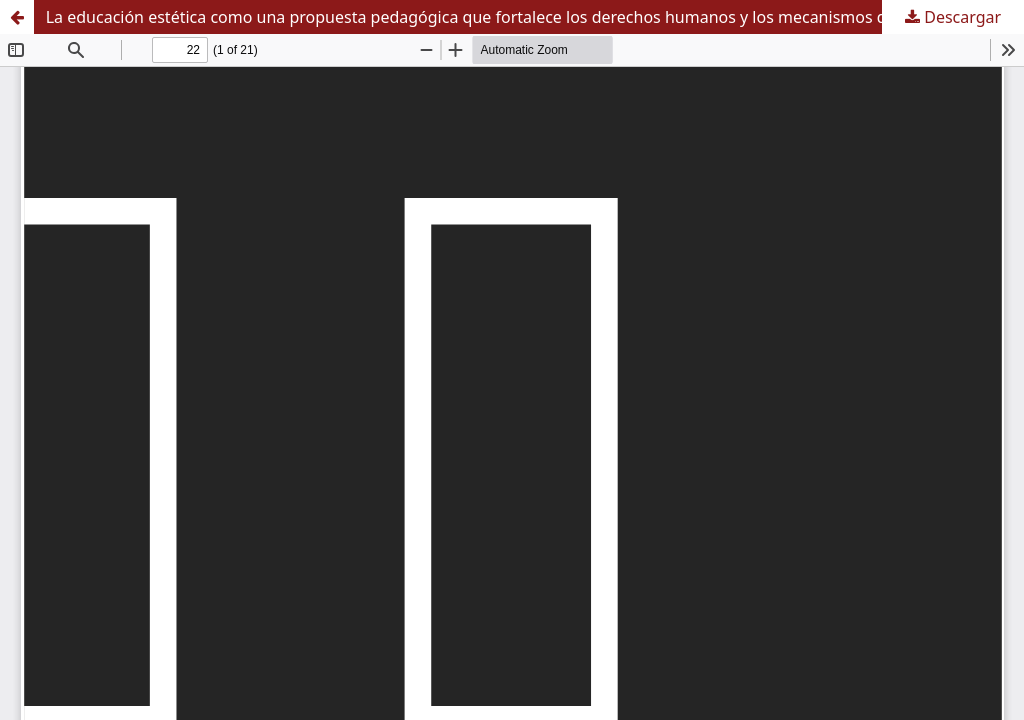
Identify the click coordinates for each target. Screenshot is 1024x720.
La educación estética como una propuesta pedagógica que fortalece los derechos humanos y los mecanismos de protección (513, 17)
